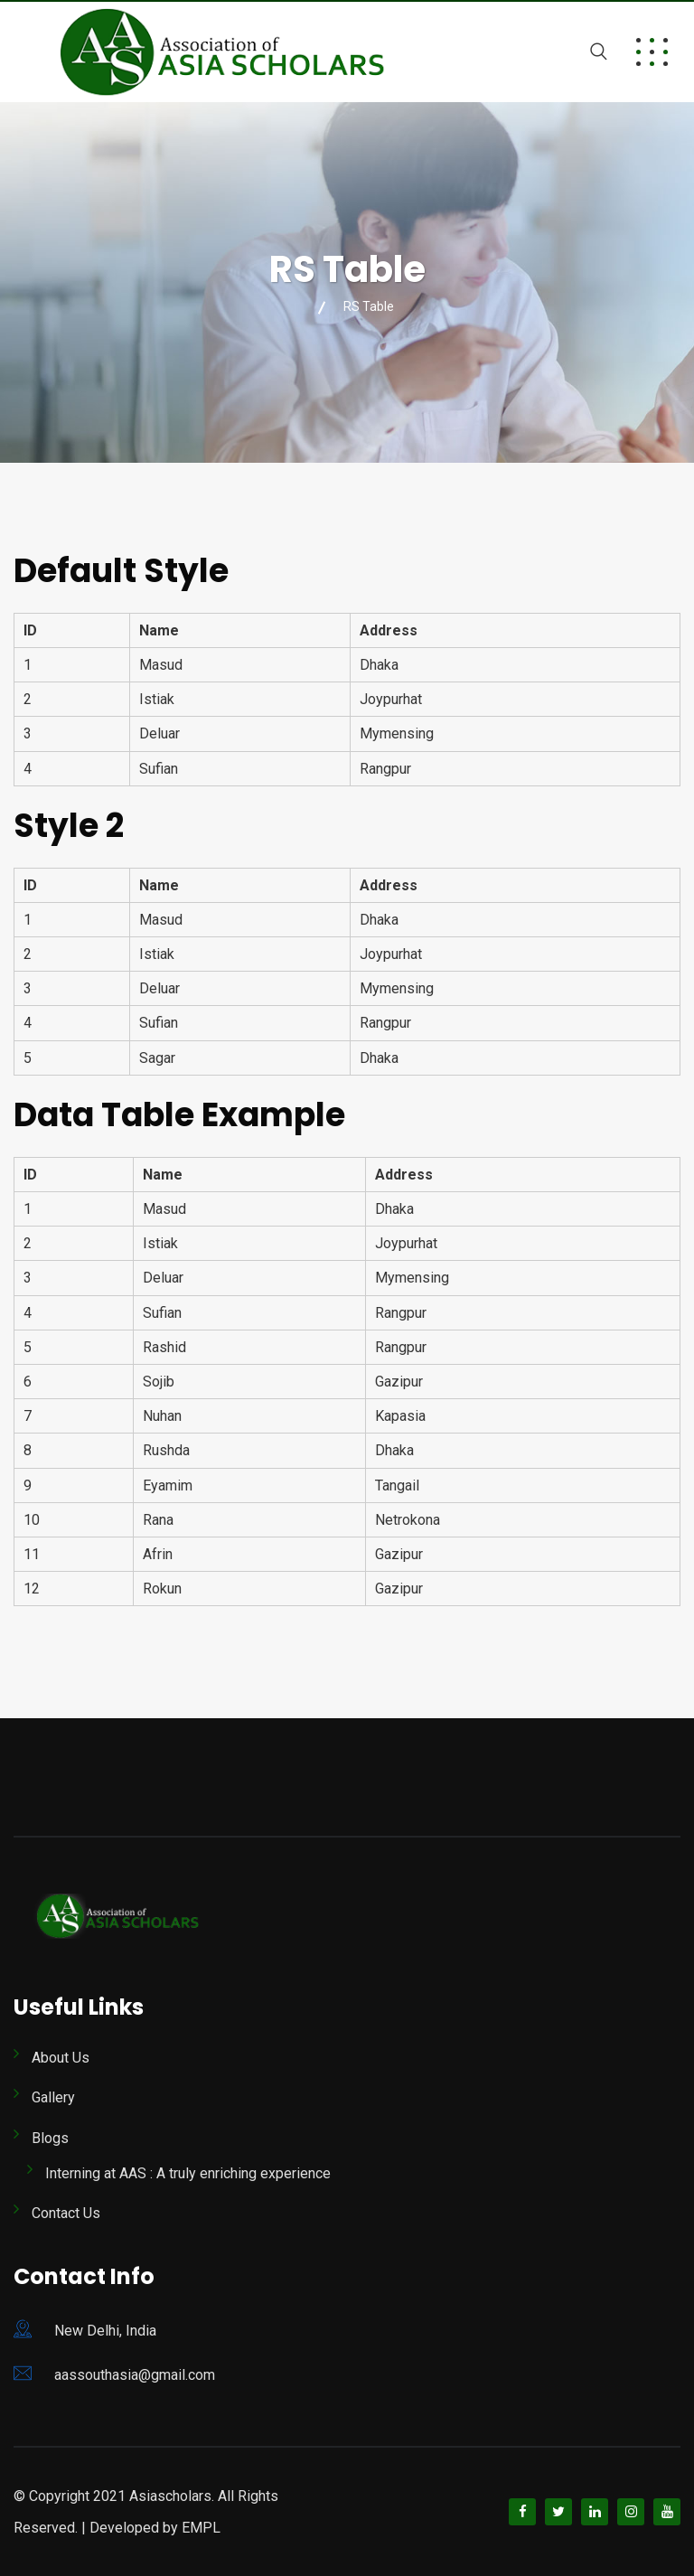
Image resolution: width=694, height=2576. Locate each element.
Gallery (53, 2097)
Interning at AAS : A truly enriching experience (188, 2173)
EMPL (201, 2527)
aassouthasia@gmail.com (134, 2374)
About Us (60, 2057)
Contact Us (66, 2213)
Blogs (50, 2138)
